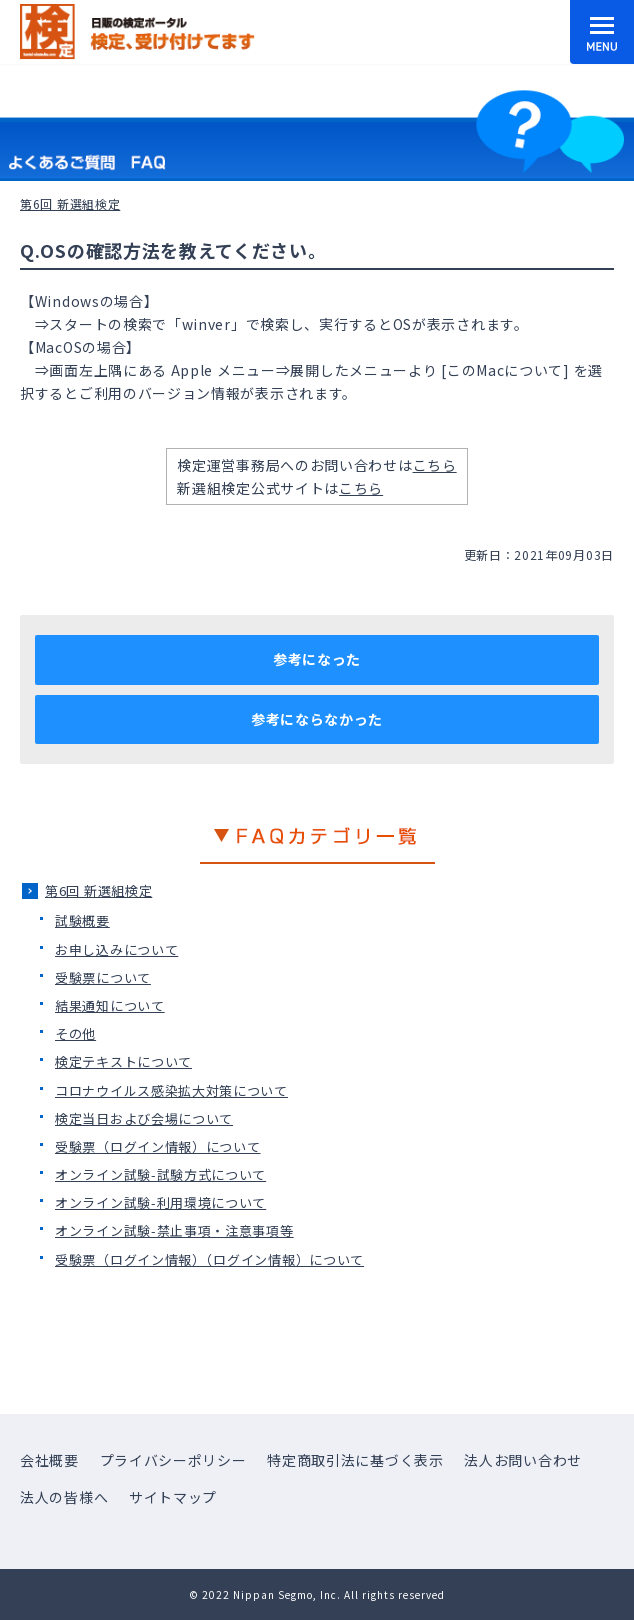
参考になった (317, 659)
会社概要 (49, 1460)
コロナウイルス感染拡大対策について (171, 1090)
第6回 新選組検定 (98, 890)
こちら (435, 465)
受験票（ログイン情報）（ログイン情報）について (209, 1259)
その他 (75, 1033)
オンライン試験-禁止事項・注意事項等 (174, 1230)
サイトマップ (173, 1497)
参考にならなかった (317, 719)
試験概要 (82, 920)
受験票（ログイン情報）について (158, 1146)
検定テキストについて (123, 1061)
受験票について (103, 977)
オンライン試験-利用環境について (160, 1202)
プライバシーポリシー (173, 1460)
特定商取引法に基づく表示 (355, 1460)
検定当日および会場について (144, 1118)
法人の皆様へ (64, 1497)
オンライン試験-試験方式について (160, 1174)
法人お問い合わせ (523, 1460)
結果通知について (110, 1005)
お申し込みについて (116, 949)
